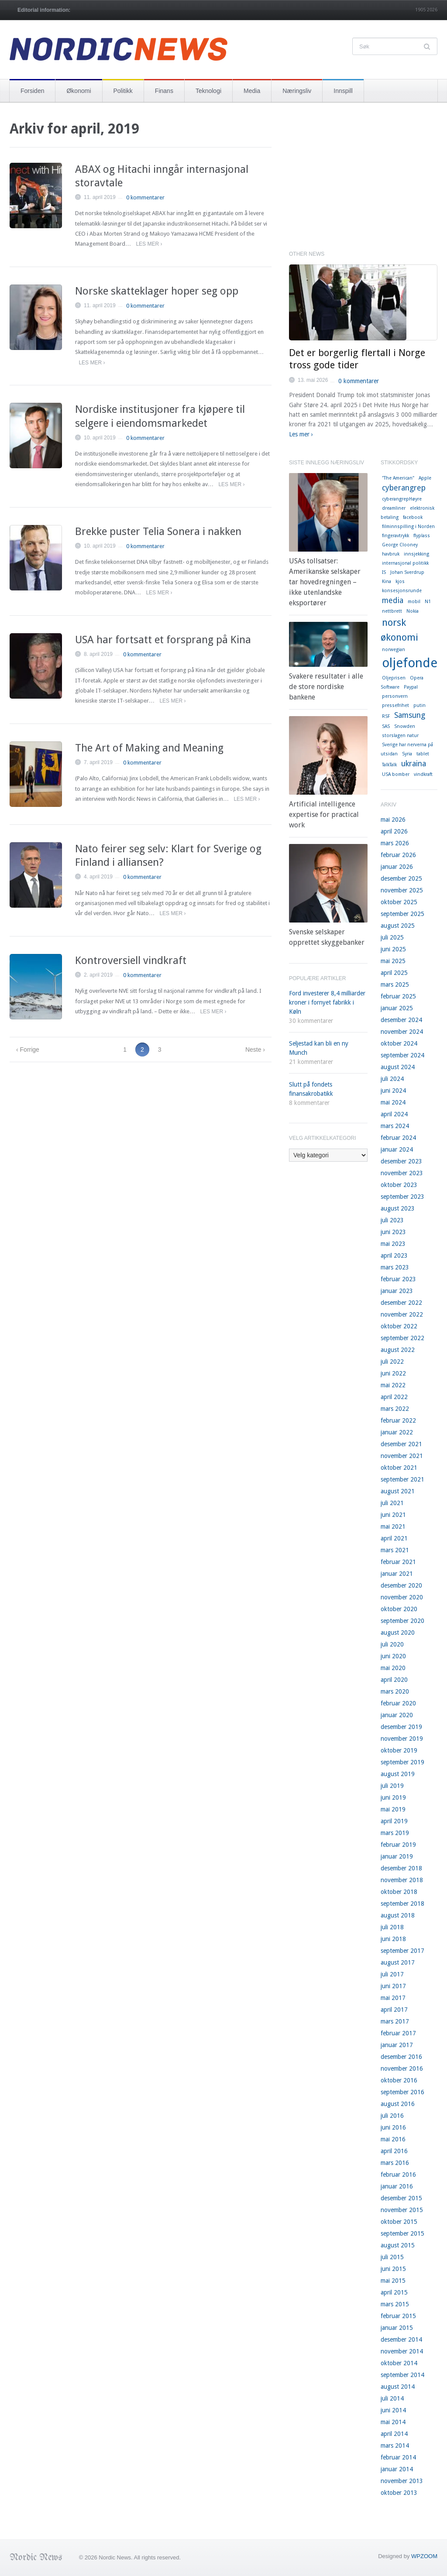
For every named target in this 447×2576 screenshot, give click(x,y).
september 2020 (402, 1620)
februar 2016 (398, 2174)
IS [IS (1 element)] (384, 572)
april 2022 (394, 1396)
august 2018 (398, 1915)
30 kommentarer (311, 1020)
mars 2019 (395, 1832)
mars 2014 (395, 2445)
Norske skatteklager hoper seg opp (156, 291)
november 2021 (402, 1455)
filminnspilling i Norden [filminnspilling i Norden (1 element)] (408, 526)
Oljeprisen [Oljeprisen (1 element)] (394, 678)
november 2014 (402, 2351)
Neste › (255, 1049)
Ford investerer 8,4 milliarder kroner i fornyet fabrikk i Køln (327, 1002)
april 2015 (394, 2292)
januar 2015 (397, 2327)
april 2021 (394, 1538)
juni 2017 (393, 1986)
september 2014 (402, 2374)
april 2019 (394, 1821)
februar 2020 (398, 1703)
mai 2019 (393, 1809)
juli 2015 (392, 2257)
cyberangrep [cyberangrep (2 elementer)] (404, 488)
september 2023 (402, 1196)
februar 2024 (398, 1137)
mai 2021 (393, 1526)
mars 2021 (395, 1550)
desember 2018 (401, 1868)
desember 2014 (401, 2339)
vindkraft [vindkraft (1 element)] (423, 774)
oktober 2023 (399, 1184)
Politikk (123, 90)
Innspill (343, 90)
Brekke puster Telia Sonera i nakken (158, 531)
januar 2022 (397, 1432)
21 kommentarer (311, 1061)
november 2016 (402, 2068)
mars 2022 (395, 1408)
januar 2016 (397, 2186)
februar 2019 (398, 1844)
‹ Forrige (27, 1049)
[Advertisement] (363, 181)
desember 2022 (401, 1302)
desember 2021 (401, 1444)
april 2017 (394, 2009)
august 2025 (398, 925)
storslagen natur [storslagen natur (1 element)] (400, 735)
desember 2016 (401, 2056)
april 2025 (394, 972)
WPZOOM (424, 2556)
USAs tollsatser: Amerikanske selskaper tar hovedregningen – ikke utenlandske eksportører (325, 582)
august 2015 (398, 2245)
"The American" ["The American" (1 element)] (398, 478)
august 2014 (398, 2386)
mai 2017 (393, 1997)
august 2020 (398, 1632)
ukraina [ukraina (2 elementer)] (413, 763)
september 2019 (402, 1762)
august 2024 (398, 1066)
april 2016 (394, 2150)
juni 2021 (393, 1514)
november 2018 (402, 1879)
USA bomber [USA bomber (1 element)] (395, 774)
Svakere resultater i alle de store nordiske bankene (326, 686)
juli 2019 (392, 1785)
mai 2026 (393, 819)
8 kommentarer (309, 1102)
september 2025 (402, 913)
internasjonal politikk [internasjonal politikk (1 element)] (405, 563)
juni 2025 (393, 949)
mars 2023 (395, 1267)
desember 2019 (401, 1726)
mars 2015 (395, 2304)
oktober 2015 (399, 2221)
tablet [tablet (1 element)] (422, 754)
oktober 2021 (399, 1467)
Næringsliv (296, 90)
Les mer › (149, 244)
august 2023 (398, 1208)
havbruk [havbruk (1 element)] (390, 554)
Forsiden (32, 90)
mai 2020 (393, 1667)
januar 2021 (397, 1573)
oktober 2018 (399, 1891)
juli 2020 (392, 1644)
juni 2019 (393, 1797)
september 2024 (402, 1055)
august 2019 (398, 1773)
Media (252, 90)
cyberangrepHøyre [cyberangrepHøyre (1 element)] (402, 499)
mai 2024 (393, 1102)
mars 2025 (395, 984)
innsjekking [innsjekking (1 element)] (416, 554)
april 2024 (394, 1114)
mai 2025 (393, 960)
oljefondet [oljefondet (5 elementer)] (412, 662)
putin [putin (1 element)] (419, 705)
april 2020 (394, 1679)
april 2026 (394, 831)
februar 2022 (398, 1420)
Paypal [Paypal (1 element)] (411, 687)
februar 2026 (398, 854)
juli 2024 (392, 1078)
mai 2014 (393, 2421)
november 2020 (402, 1597)
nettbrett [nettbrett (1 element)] (392, 611)
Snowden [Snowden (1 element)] (404, 726)
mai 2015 (393, 2280)
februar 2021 (398, 1561)
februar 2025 (398, 996)
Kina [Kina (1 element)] (386, 581)
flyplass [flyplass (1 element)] (421, 536)
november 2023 (402, 1173)
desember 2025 (401, 878)
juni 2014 (393, 2410)
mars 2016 (395, 2162)
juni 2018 (393, 1938)
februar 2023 (398, 1279)
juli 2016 (392, 2115)
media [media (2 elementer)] (392, 600)
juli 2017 (392, 1974)
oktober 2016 (399, 2080)
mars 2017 (395, 2021)
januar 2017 (397, 2044)
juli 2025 (392, 937)
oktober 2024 (399, 1043)
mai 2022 (393, 1385)
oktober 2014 (399, 2363)
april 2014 (394, 2433)
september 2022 (402, 1337)
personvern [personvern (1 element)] (395, 696)
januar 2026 (397, 866)
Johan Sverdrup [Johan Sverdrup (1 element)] (407, 572)
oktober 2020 (399, 1608)
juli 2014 (392, 2398)
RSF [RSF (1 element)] (386, 716)
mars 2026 (395, 843)
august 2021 (398, 1491)
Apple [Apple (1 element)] (425, 478)
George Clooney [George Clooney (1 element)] (400, 545)
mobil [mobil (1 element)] (414, 601)
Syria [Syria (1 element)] (407, 754)
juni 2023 (393, 1231)
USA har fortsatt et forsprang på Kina (163, 640)
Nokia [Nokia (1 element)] (412, 611)
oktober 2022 (399, 1326)
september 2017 (402, 1950)
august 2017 (398, 1962)
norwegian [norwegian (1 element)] (393, 649)
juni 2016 (393, 2127)
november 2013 (402, 2480)
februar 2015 (398, 2315)
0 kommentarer (145, 197)
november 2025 (402, 890)
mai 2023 (393, 1243)
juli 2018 (392, 1927)
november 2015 (402, 2209)
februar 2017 (398, 2033)
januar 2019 (397, 1856)
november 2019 (402, 1738)
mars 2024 (395, 1125)
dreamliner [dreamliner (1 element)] (394, 508)
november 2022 (402, 1314)
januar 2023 (397, 1290)
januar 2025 (397, 1008)
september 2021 (402, 1479)
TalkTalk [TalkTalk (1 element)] (389, 765)
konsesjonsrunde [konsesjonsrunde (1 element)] (402, 590)
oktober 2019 (399, 1750)
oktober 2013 (399, 2492)
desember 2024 (401, 1019)
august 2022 (398, 1349)
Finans (164, 90)
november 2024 (402, 1031)
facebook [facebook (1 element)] (413, 517)
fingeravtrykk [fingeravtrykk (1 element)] (395, 536)
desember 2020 (401, 1585)
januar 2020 (397, 1715)
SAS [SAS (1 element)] (386, 726)
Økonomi (78, 90)
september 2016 (402, 2092)
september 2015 (402, 2233)
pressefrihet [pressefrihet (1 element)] (395, 705)
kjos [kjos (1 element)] (400, 581)
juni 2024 (393, 1090)
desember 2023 (401, 1161)
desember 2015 (401, 2198)
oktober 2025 (399, 902)
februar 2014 (398, 2457)
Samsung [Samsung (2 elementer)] (409, 715)
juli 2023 (392, 1220)
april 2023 (394, 1255)
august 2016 (398, 2103)
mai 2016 (393, 2139)
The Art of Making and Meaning (149, 748)
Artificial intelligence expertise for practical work (324, 814)
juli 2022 (392, 1361)
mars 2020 (395, 1691)
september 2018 (402, 1903)
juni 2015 (393, 2268)
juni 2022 (393, 1373)
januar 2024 (397, 1149)
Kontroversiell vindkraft (130, 960)
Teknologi (208, 90)
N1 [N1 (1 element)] (428, 601)
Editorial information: (43, 10)
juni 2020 (393, 1656)
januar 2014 (397, 2469)
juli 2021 (392, 1502)
